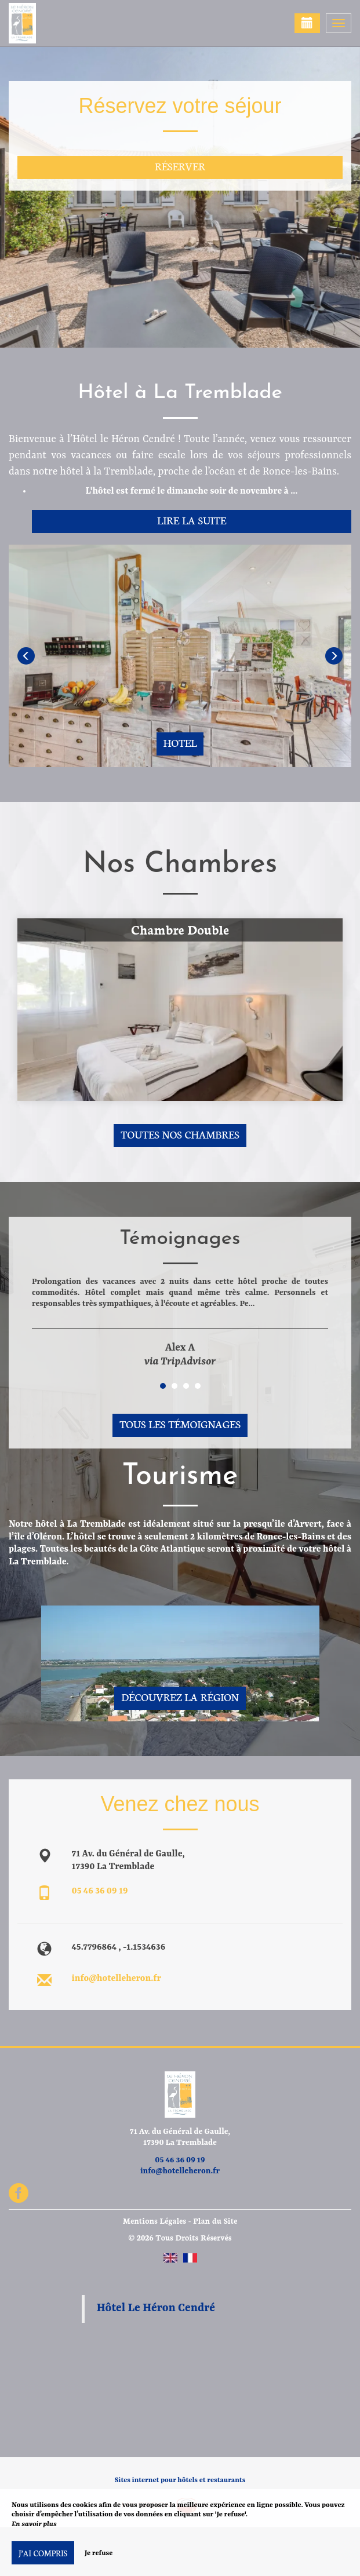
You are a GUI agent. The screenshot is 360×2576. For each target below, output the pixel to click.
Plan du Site (215, 2220)
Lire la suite (191, 520)
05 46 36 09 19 (100, 1891)
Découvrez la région (180, 1697)
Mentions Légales (154, 2220)
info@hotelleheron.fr (116, 1978)
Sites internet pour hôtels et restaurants (180, 2480)
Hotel (180, 742)
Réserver (180, 166)
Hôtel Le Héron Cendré (156, 2308)
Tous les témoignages (179, 1424)
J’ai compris (43, 2553)
